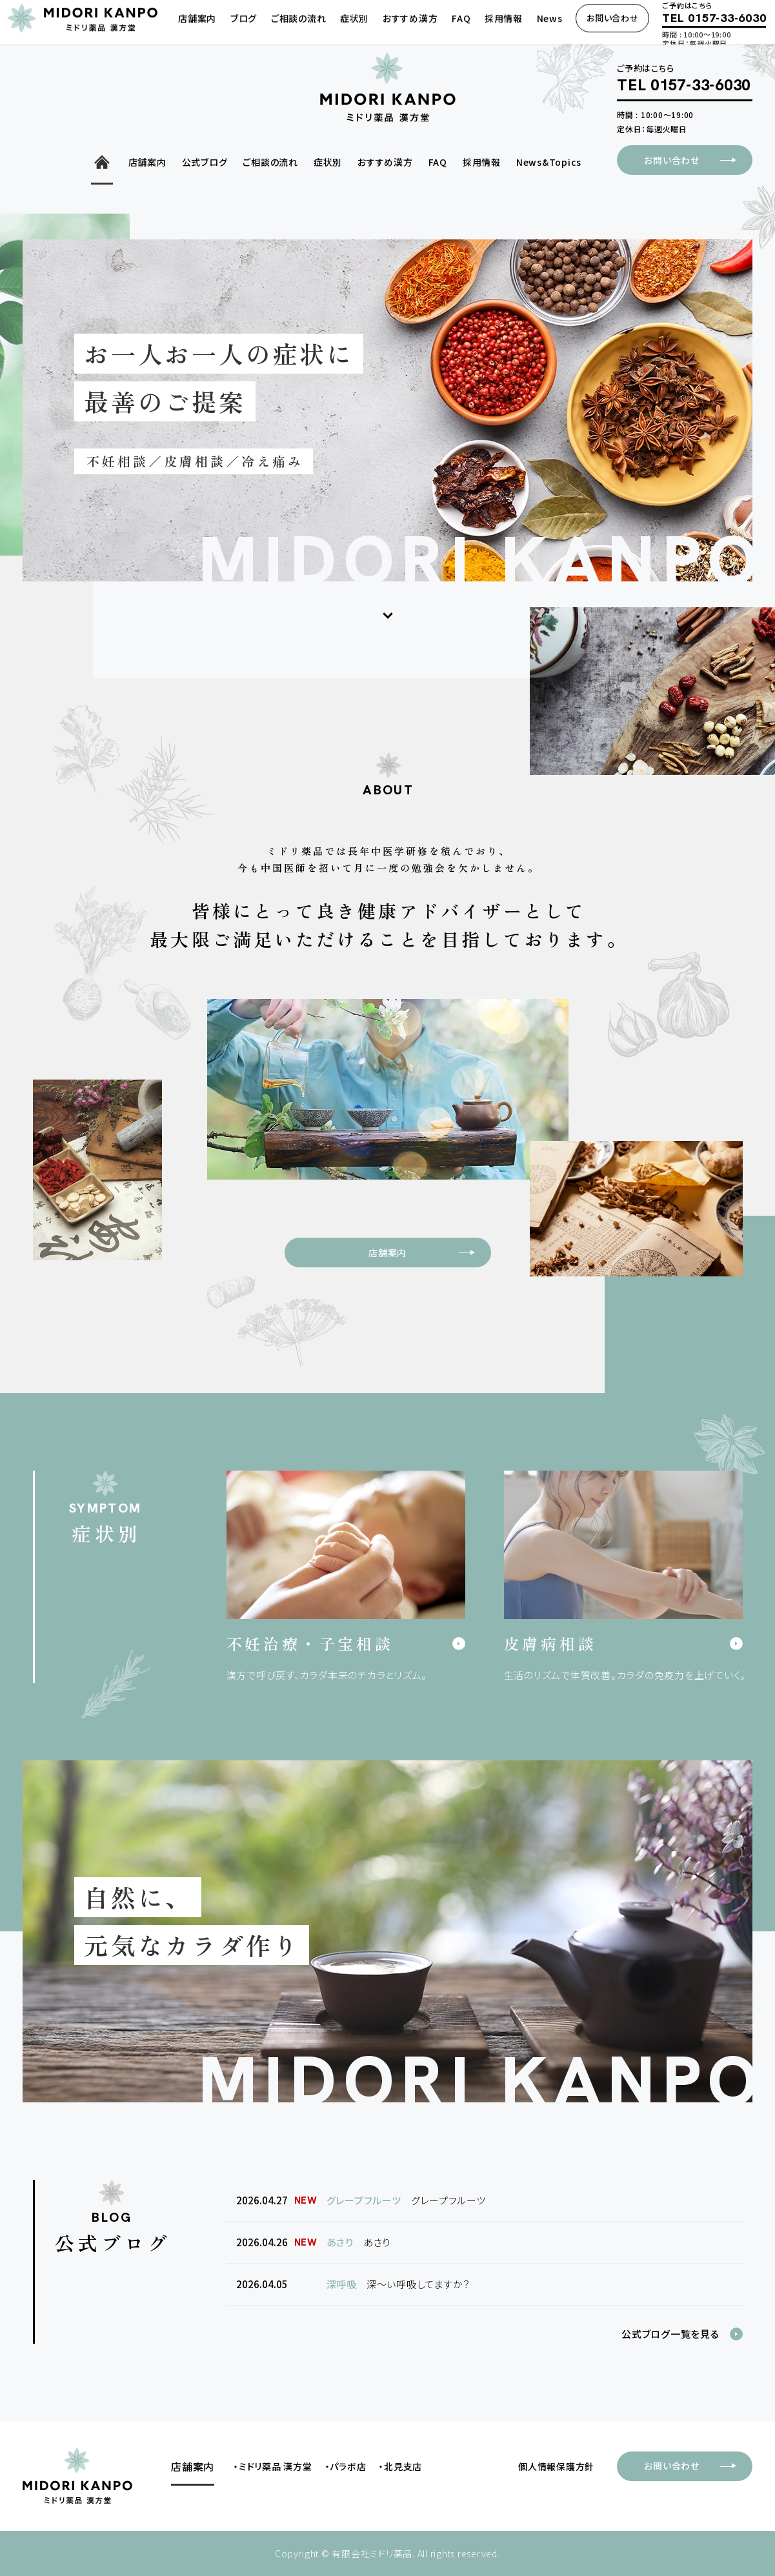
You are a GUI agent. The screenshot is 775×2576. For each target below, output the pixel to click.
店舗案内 (429, 1252)
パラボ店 (348, 2466)
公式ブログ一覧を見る (670, 2333)
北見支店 (403, 2466)
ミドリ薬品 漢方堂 (275, 2466)
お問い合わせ (697, 160)
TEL (683, 86)
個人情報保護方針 (556, 2466)
